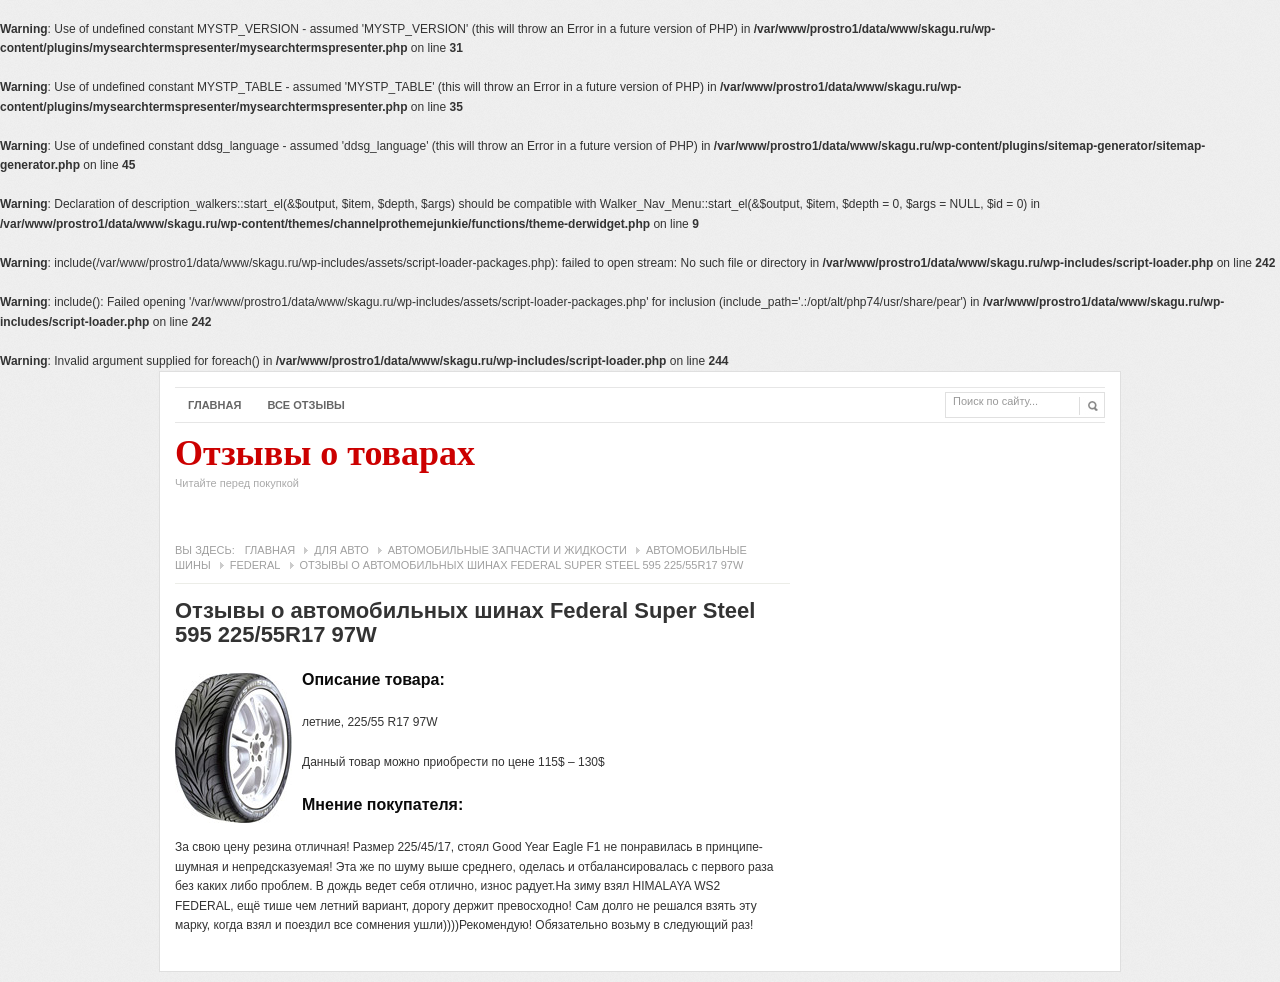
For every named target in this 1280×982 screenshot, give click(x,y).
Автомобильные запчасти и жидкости (507, 550)
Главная (214, 405)
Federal (255, 565)
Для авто (341, 550)
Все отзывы (306, 405)
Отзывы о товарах (325, 468)
